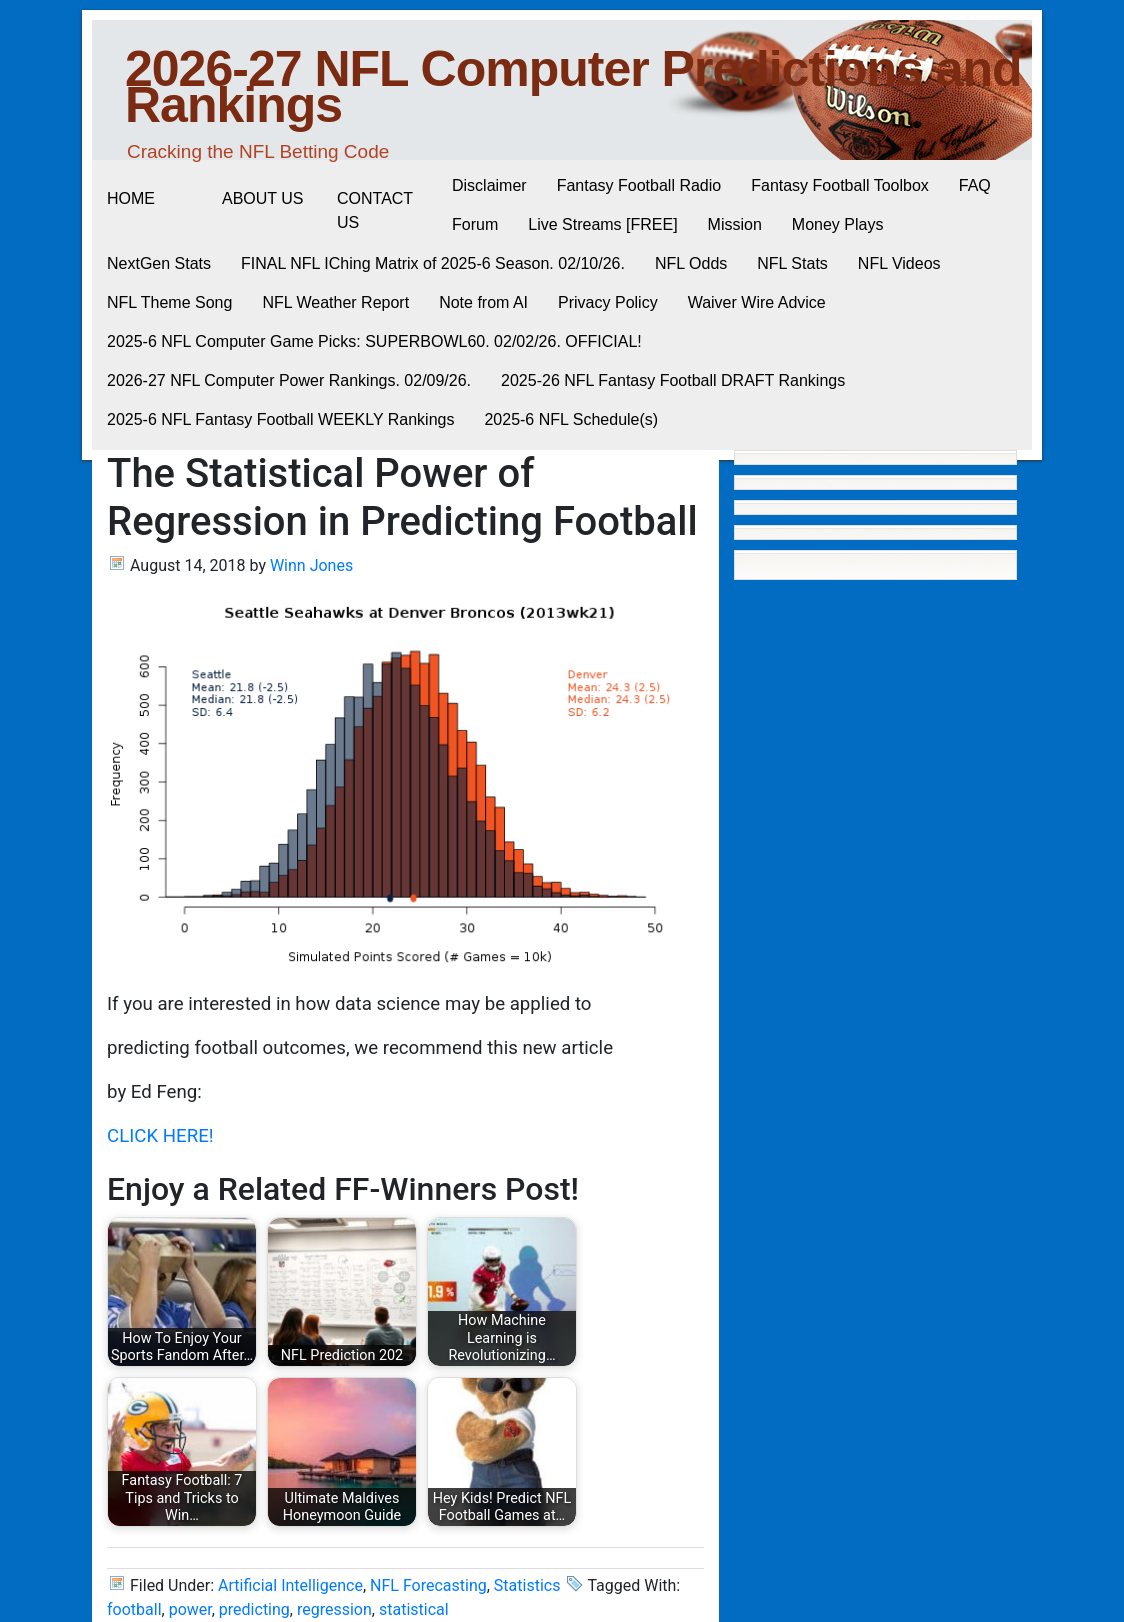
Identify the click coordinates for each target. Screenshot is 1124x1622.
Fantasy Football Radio (639, 185)
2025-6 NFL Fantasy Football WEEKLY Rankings (280, 419)
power (190, 1609)
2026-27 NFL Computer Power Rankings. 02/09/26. (289, 380)
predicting (254, 1609)
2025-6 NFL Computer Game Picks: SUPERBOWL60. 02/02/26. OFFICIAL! (374, 341)
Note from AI (483, 302)
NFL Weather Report (335, 302)
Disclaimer (489, 185)
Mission (735, 224)
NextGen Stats (159, 263)
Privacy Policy (608, 302)
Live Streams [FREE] (602, 224)
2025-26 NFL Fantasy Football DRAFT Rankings (673, 380)
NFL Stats (792, 263)
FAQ (975, 185)
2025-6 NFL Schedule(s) (571, 419)
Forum (475, 224)
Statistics (527, 1585)
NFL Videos (899, 263)
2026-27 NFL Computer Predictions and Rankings (573, 87)
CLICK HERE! (160, 1136)
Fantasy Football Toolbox (840, 185)
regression (334, 1609)
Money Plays (838, 224)
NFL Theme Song (169, 302)
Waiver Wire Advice (757, 302)
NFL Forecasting (428, 1585)
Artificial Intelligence (290, 1585)
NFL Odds (691, 263)
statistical (414, 1609)
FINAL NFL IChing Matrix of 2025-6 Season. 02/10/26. (433, 263)
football (134, 1609)
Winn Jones (311, 565)
